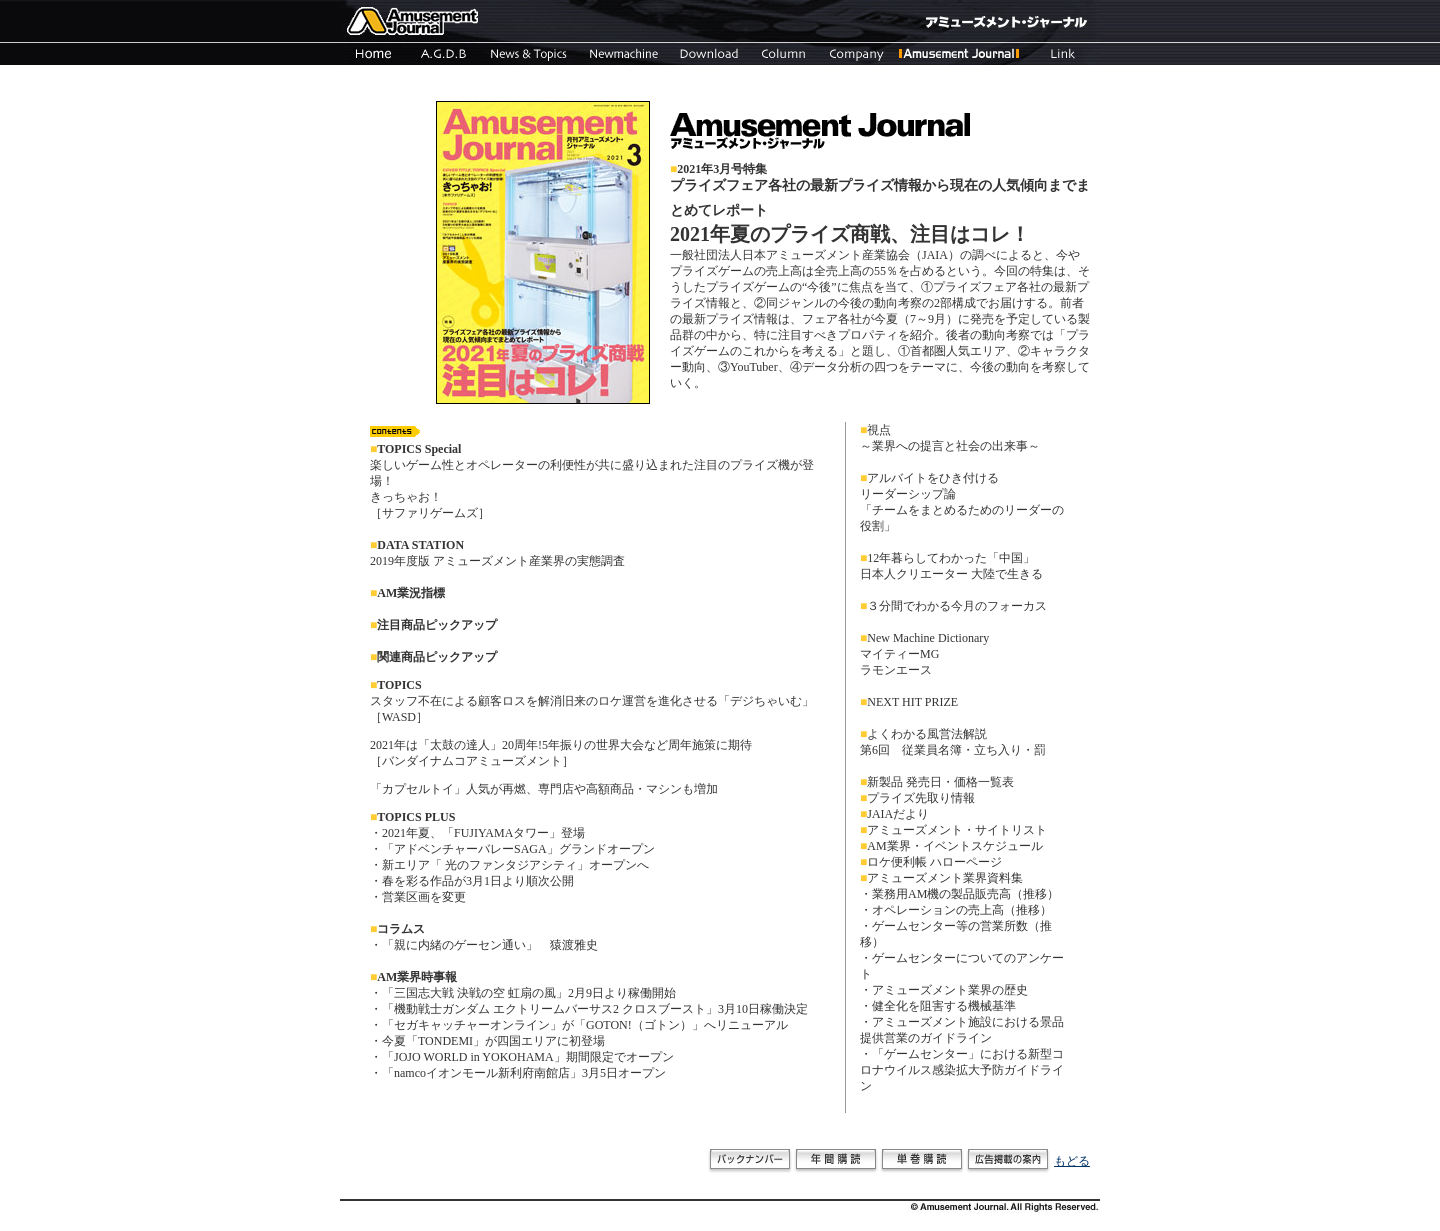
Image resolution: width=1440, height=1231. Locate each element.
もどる (1072, 1161)
